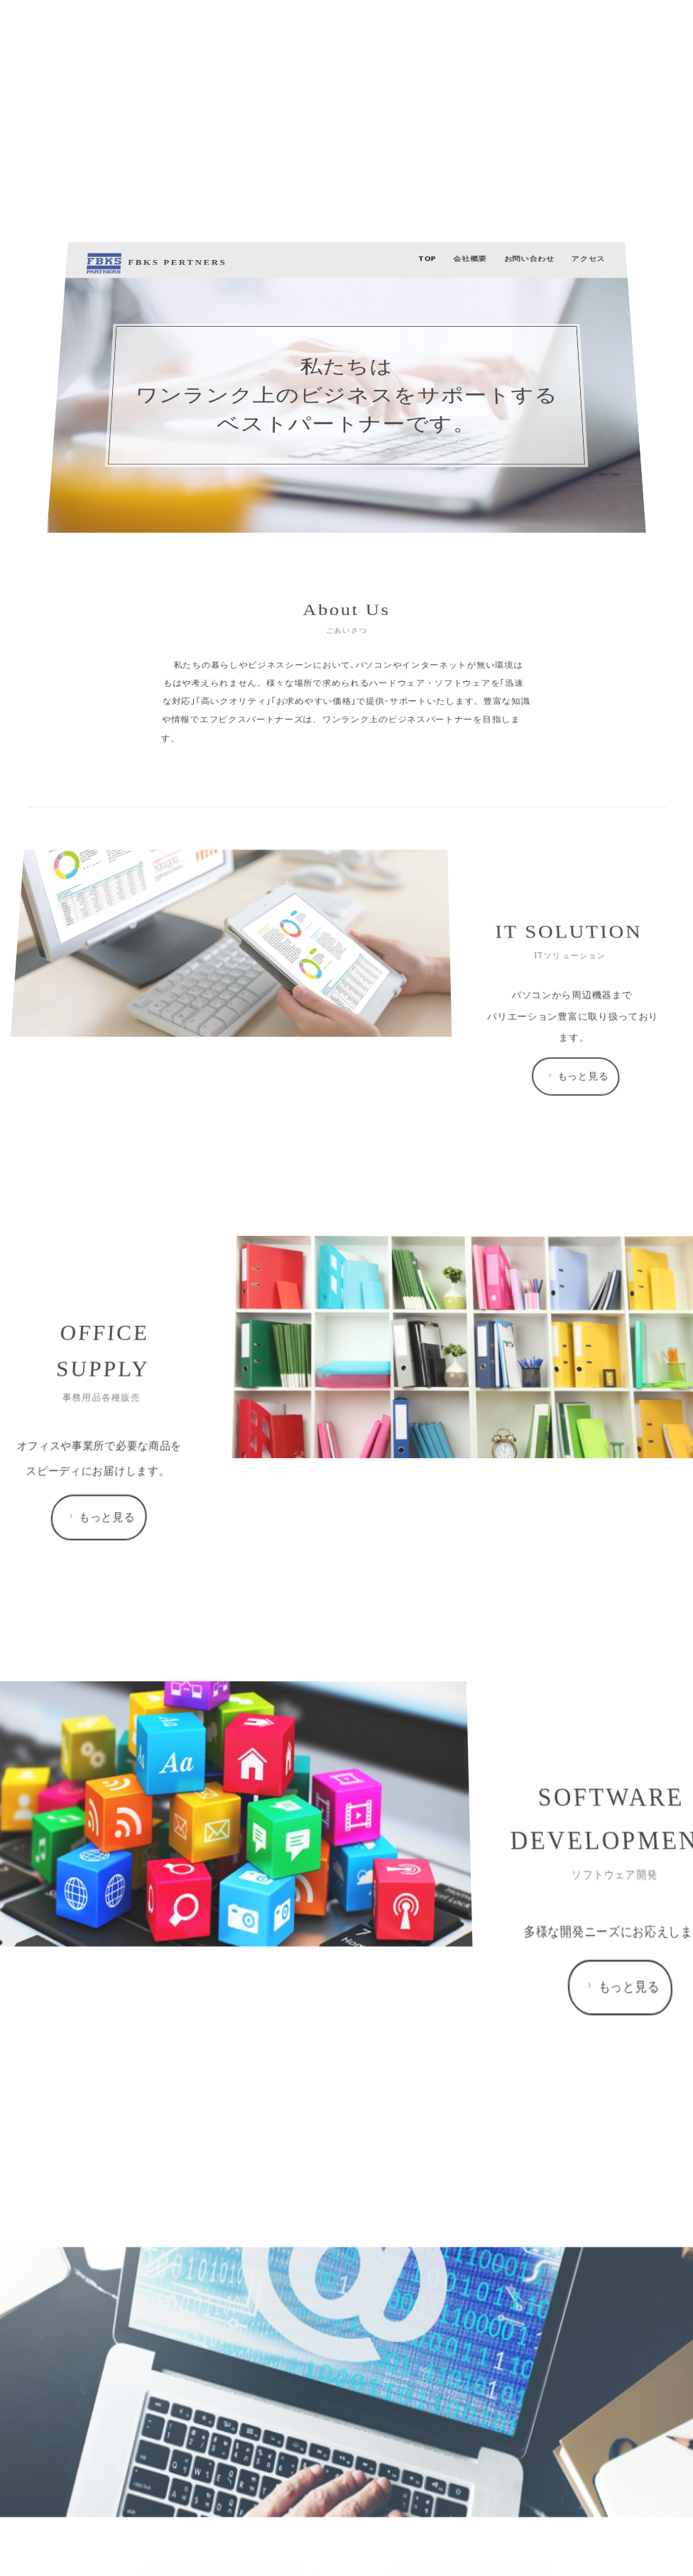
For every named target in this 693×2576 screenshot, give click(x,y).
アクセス (485, 1755)
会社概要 (417, 1755)
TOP (393, 1755)
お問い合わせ (450, 1755)
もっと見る (478, 2012)
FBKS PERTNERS (251, 1756)
